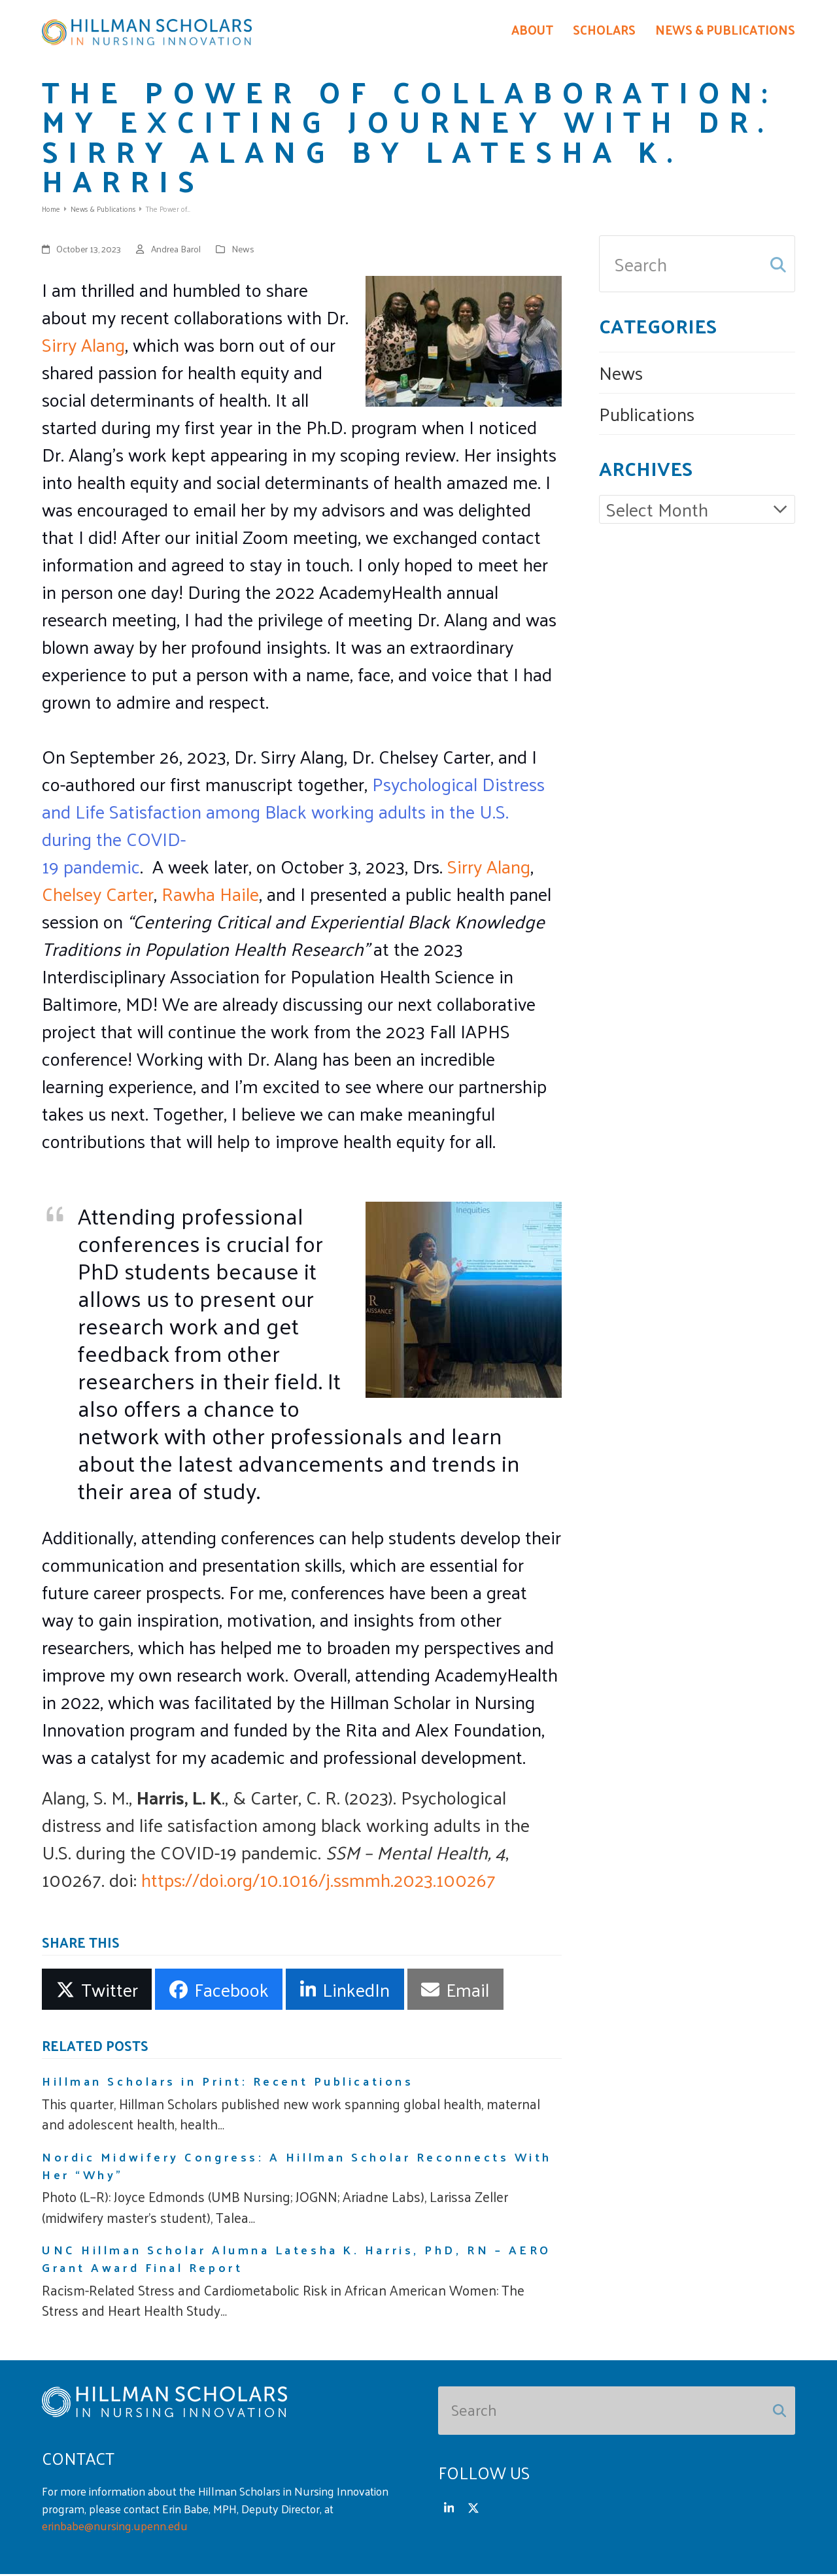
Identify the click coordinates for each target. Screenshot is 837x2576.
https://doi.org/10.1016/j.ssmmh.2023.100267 (318, 1881)
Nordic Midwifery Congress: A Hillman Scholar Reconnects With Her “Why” (297, 2167)
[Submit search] (778, 266)
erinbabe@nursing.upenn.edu (115, 2528)
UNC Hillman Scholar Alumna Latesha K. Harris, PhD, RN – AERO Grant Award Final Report (296, 2260)
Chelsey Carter (98, 895)
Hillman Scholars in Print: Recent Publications (227, 2083)
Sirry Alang (83, 346)
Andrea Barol (176, 251)
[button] (97, 1991)
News (242, 251)
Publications (646, 415)
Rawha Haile (210, 895)
